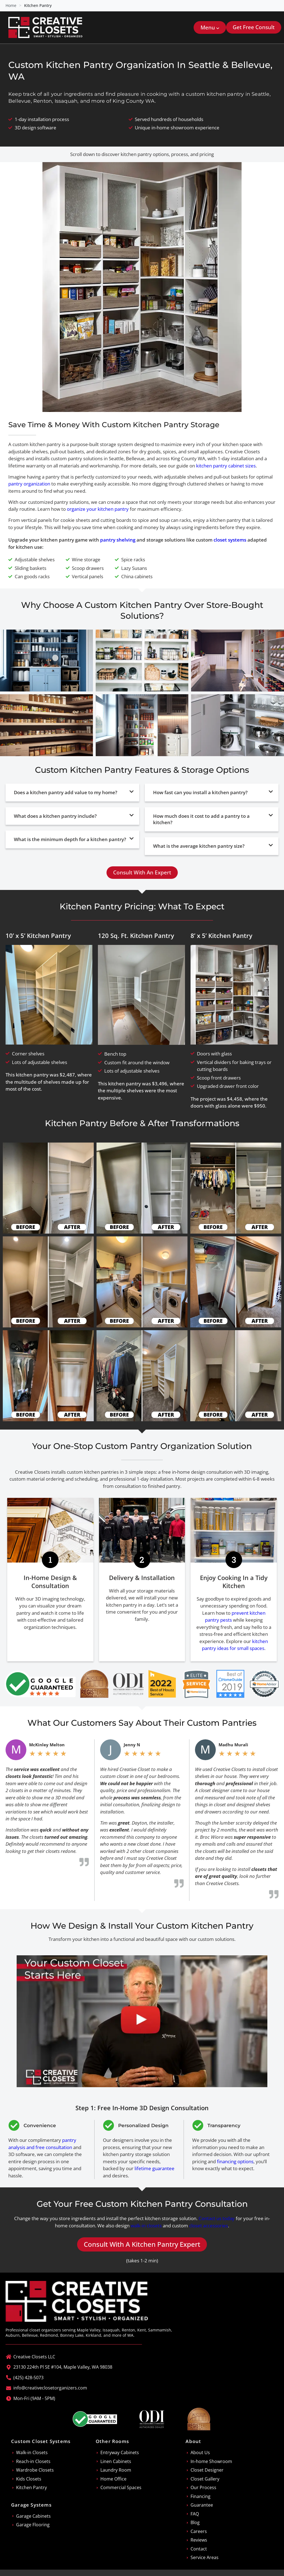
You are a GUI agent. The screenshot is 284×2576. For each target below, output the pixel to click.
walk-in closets (146, 2225)
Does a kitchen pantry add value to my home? (65, 792)
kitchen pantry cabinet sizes (226, 465)
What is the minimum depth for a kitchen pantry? (70, 839)
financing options (235, 2161)
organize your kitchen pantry (98, 509)
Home (11, 5)
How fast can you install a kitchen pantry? (200, 792)
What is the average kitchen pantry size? (199, 846)
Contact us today (217, 2218)
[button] (210, 27)
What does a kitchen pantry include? (55, 816)
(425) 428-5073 (28, 2377)
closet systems (230, 540)
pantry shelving (117, 540)
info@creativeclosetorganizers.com (50, 2388)
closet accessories (208, 2225)
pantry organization (29, 484)
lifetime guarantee (154, 2168)
